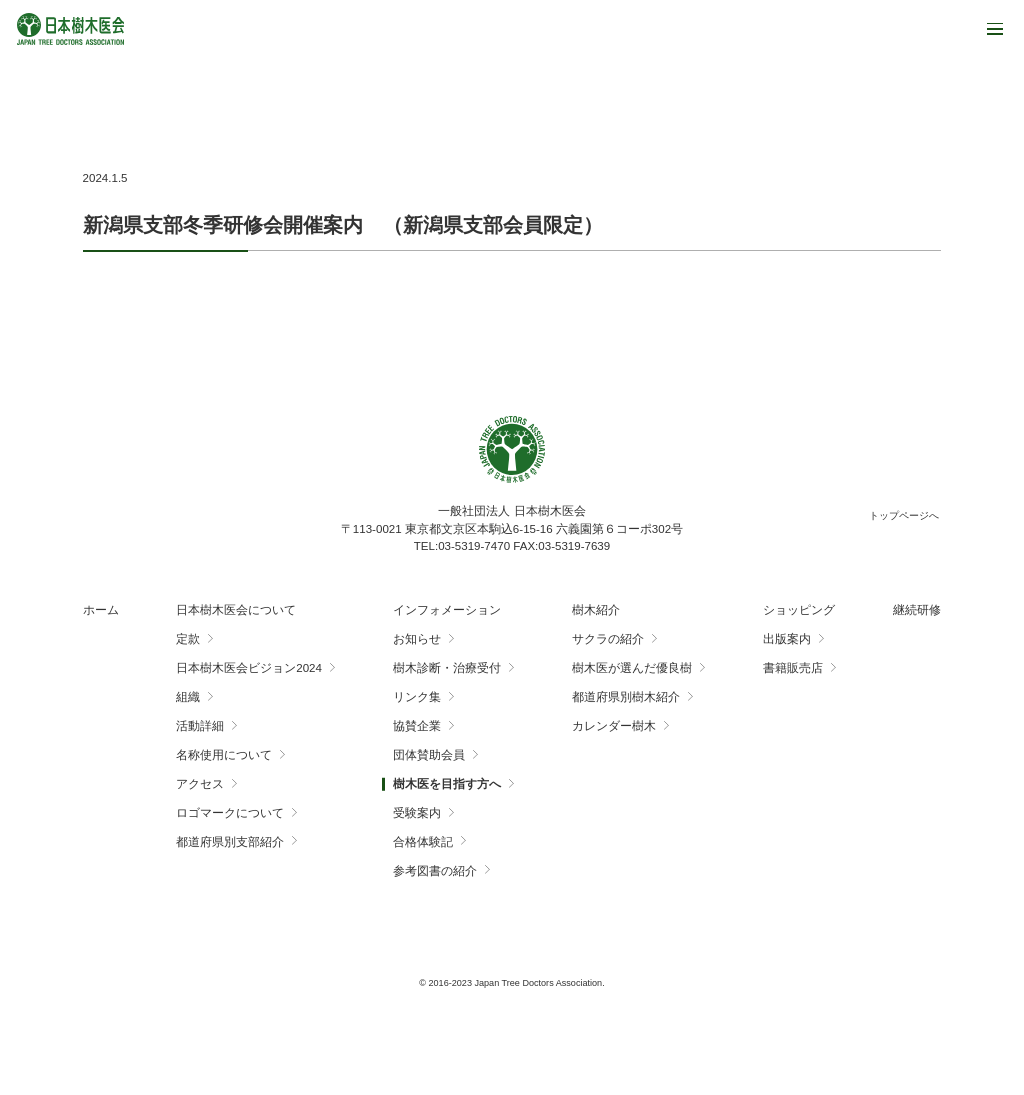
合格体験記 (423, 842)
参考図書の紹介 (435, 871)
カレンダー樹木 (614, 726)
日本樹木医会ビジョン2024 (249, 668)
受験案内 (417, 813)
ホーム (101, 610)
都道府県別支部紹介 (230, 842)
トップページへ (904, 515)
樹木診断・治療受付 (447, 668)
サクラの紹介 (608, 639)
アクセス (200, 784)
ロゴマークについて (230, 813)
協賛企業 (417, 726)
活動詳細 (200, 726)
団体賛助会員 (429, 755)
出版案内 (787, 639)
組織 (188, 697)
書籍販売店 (793, 668)
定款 (188, 639)
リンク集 (417, 697)
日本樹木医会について (236, 610)
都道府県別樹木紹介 (626, 697)
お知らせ (417, 639)
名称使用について (224, 755)
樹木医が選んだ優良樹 (632, 668)
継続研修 (917, 610)
